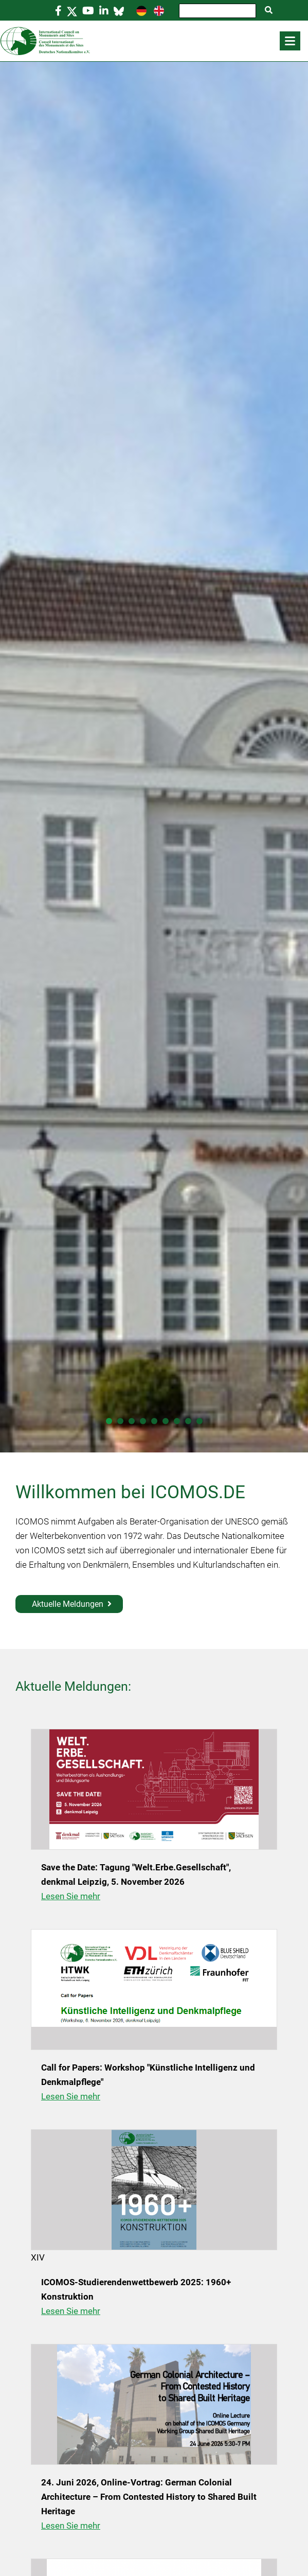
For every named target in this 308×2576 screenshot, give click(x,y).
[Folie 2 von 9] (120, 1421)
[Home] (154, 41)
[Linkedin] (104, 11)
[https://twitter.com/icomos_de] (72, 11)
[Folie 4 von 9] (143, 1421)
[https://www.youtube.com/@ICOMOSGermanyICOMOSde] (88, 11)
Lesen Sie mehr (70, 1896)
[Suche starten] (269, 10)
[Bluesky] (118, 11)
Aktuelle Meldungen (67, 1604)
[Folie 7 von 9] (177, 1421)
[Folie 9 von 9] (199, 1421)
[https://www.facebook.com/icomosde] (58, 11)
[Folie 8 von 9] (188, 1421)
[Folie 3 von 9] (132, 1421)
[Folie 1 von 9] (109, 1421)
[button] (290, 40)
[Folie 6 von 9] (165, 1421)
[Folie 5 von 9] (154, 1421)
